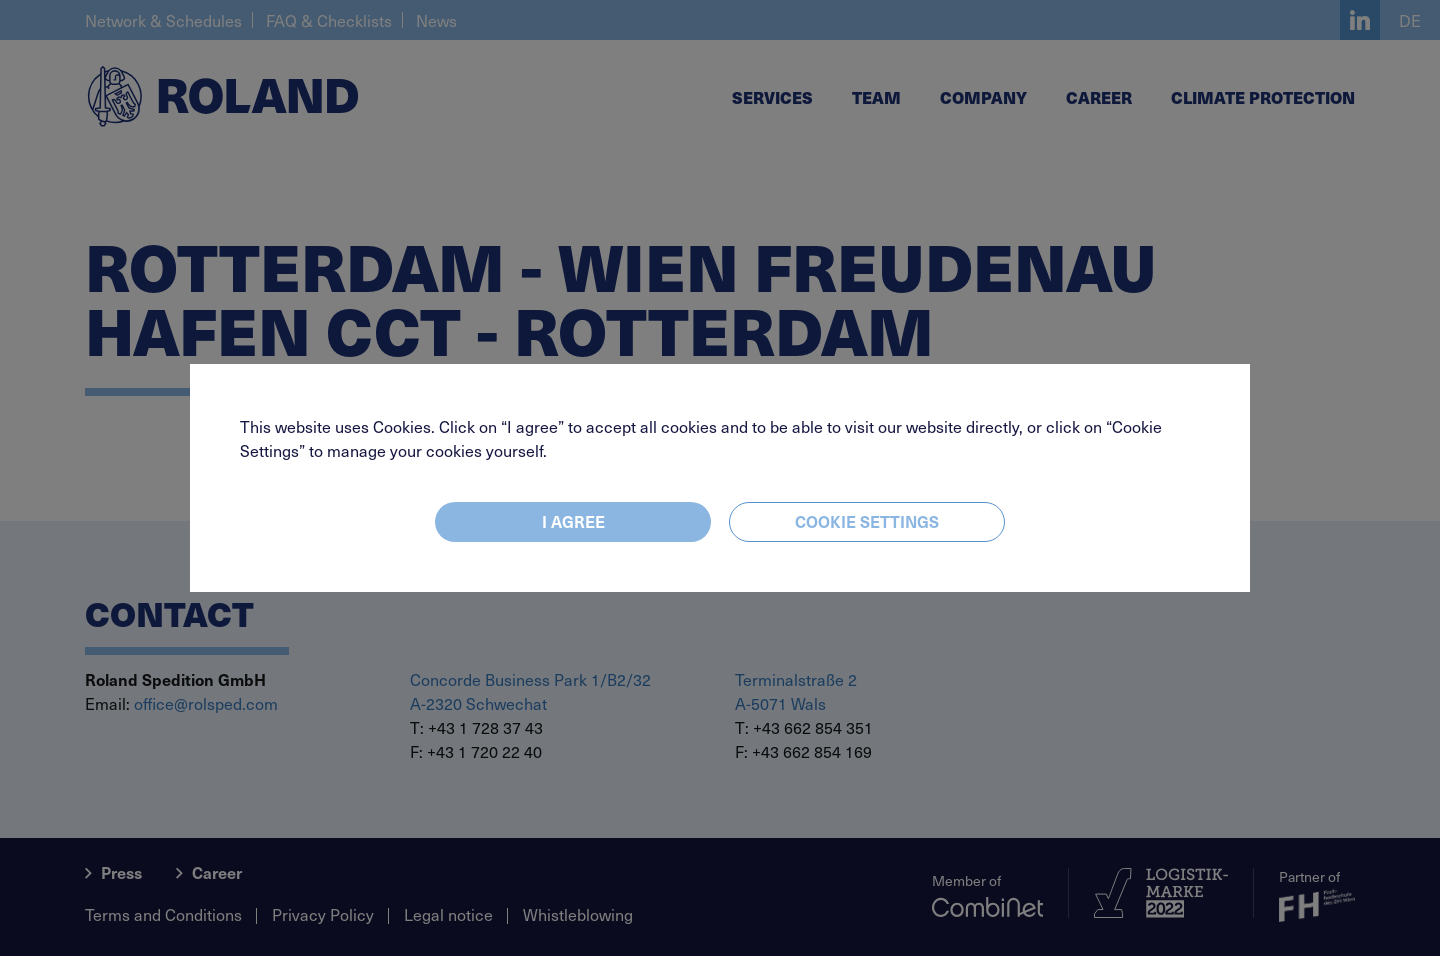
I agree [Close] (573, 521)
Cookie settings (867, 521)
